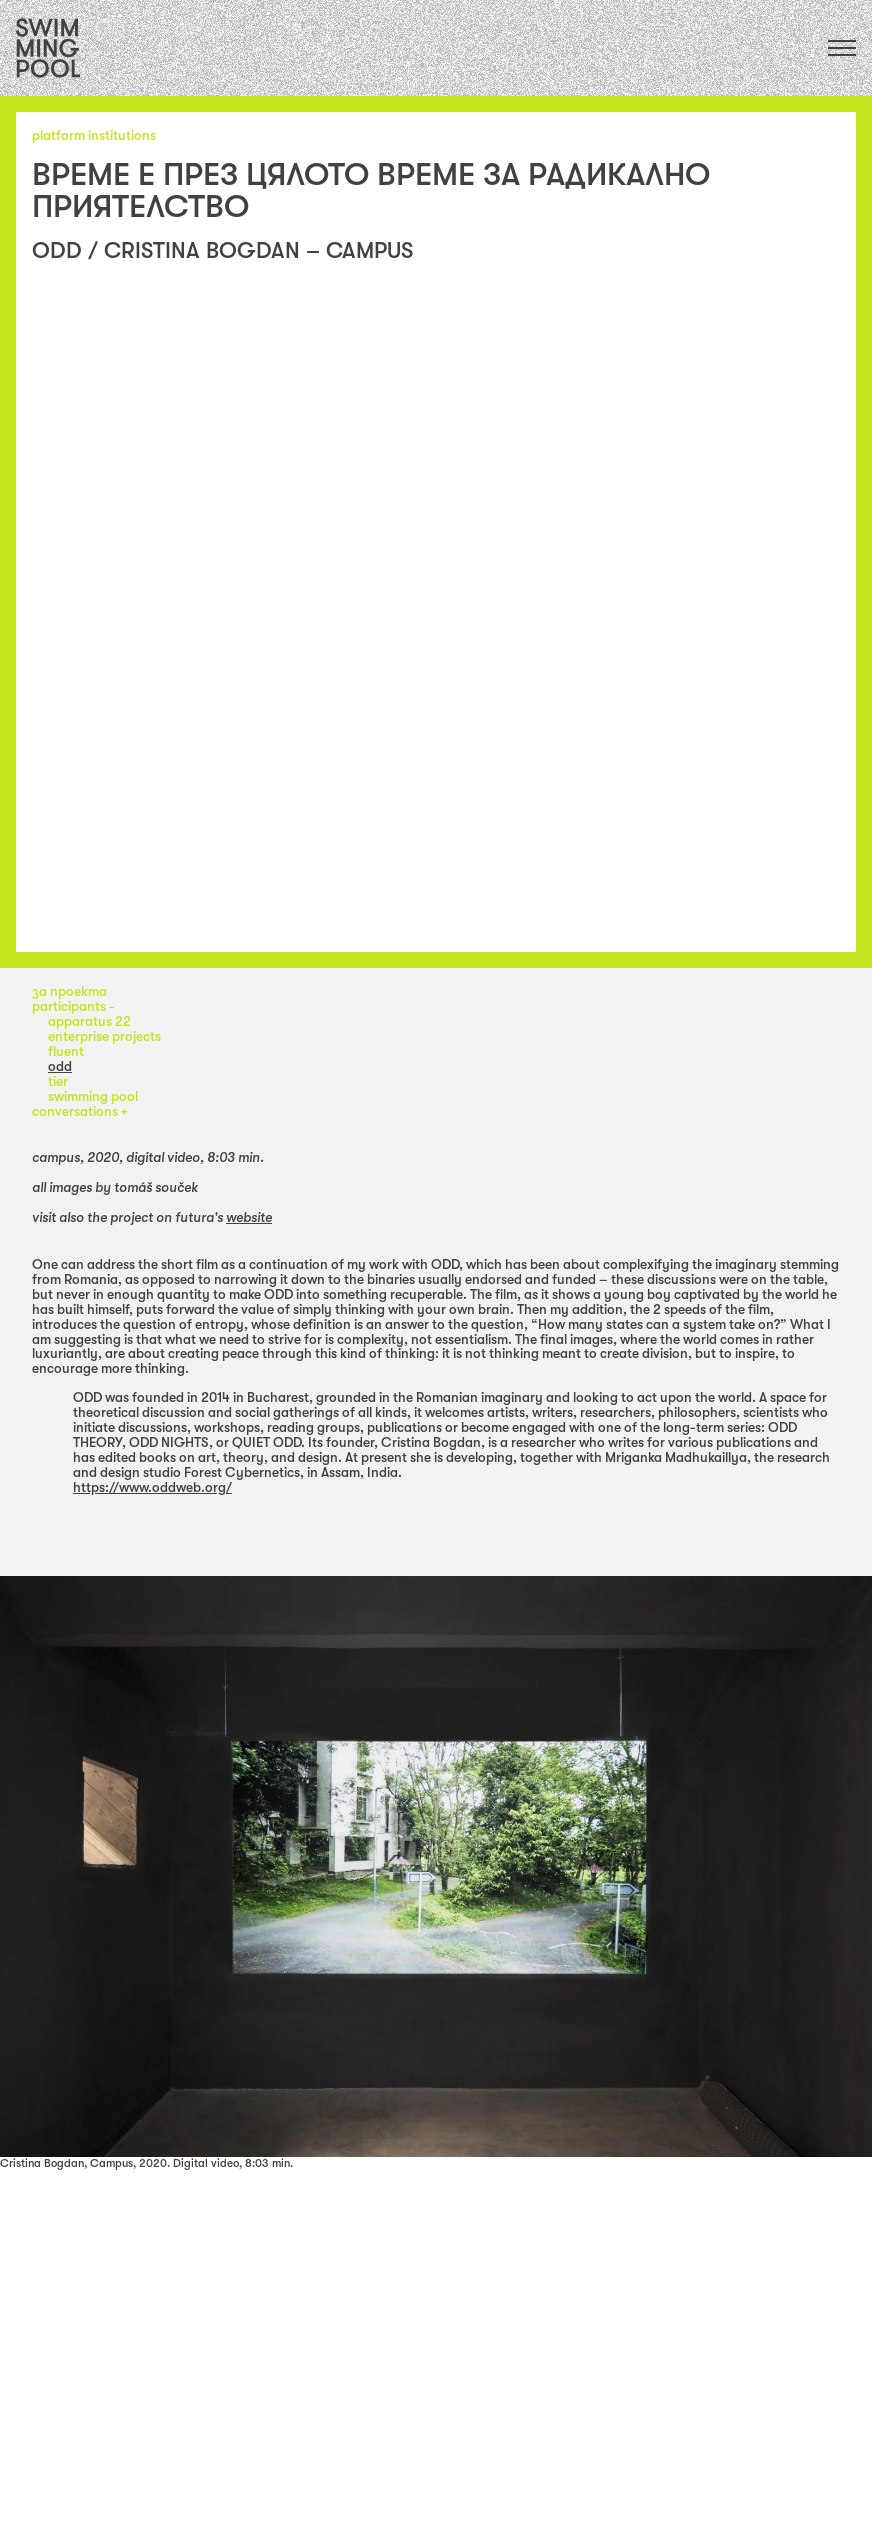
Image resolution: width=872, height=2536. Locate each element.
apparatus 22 (89, 1021)
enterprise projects (104, 1036)
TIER (58, 1081)
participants (70, 1006)
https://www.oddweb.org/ (152, 1487)
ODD (60, 1066)
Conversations (76, 1111)
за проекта (69, 991)
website (249, 1217)
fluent (66, 1051)
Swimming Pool (93, 1096)
